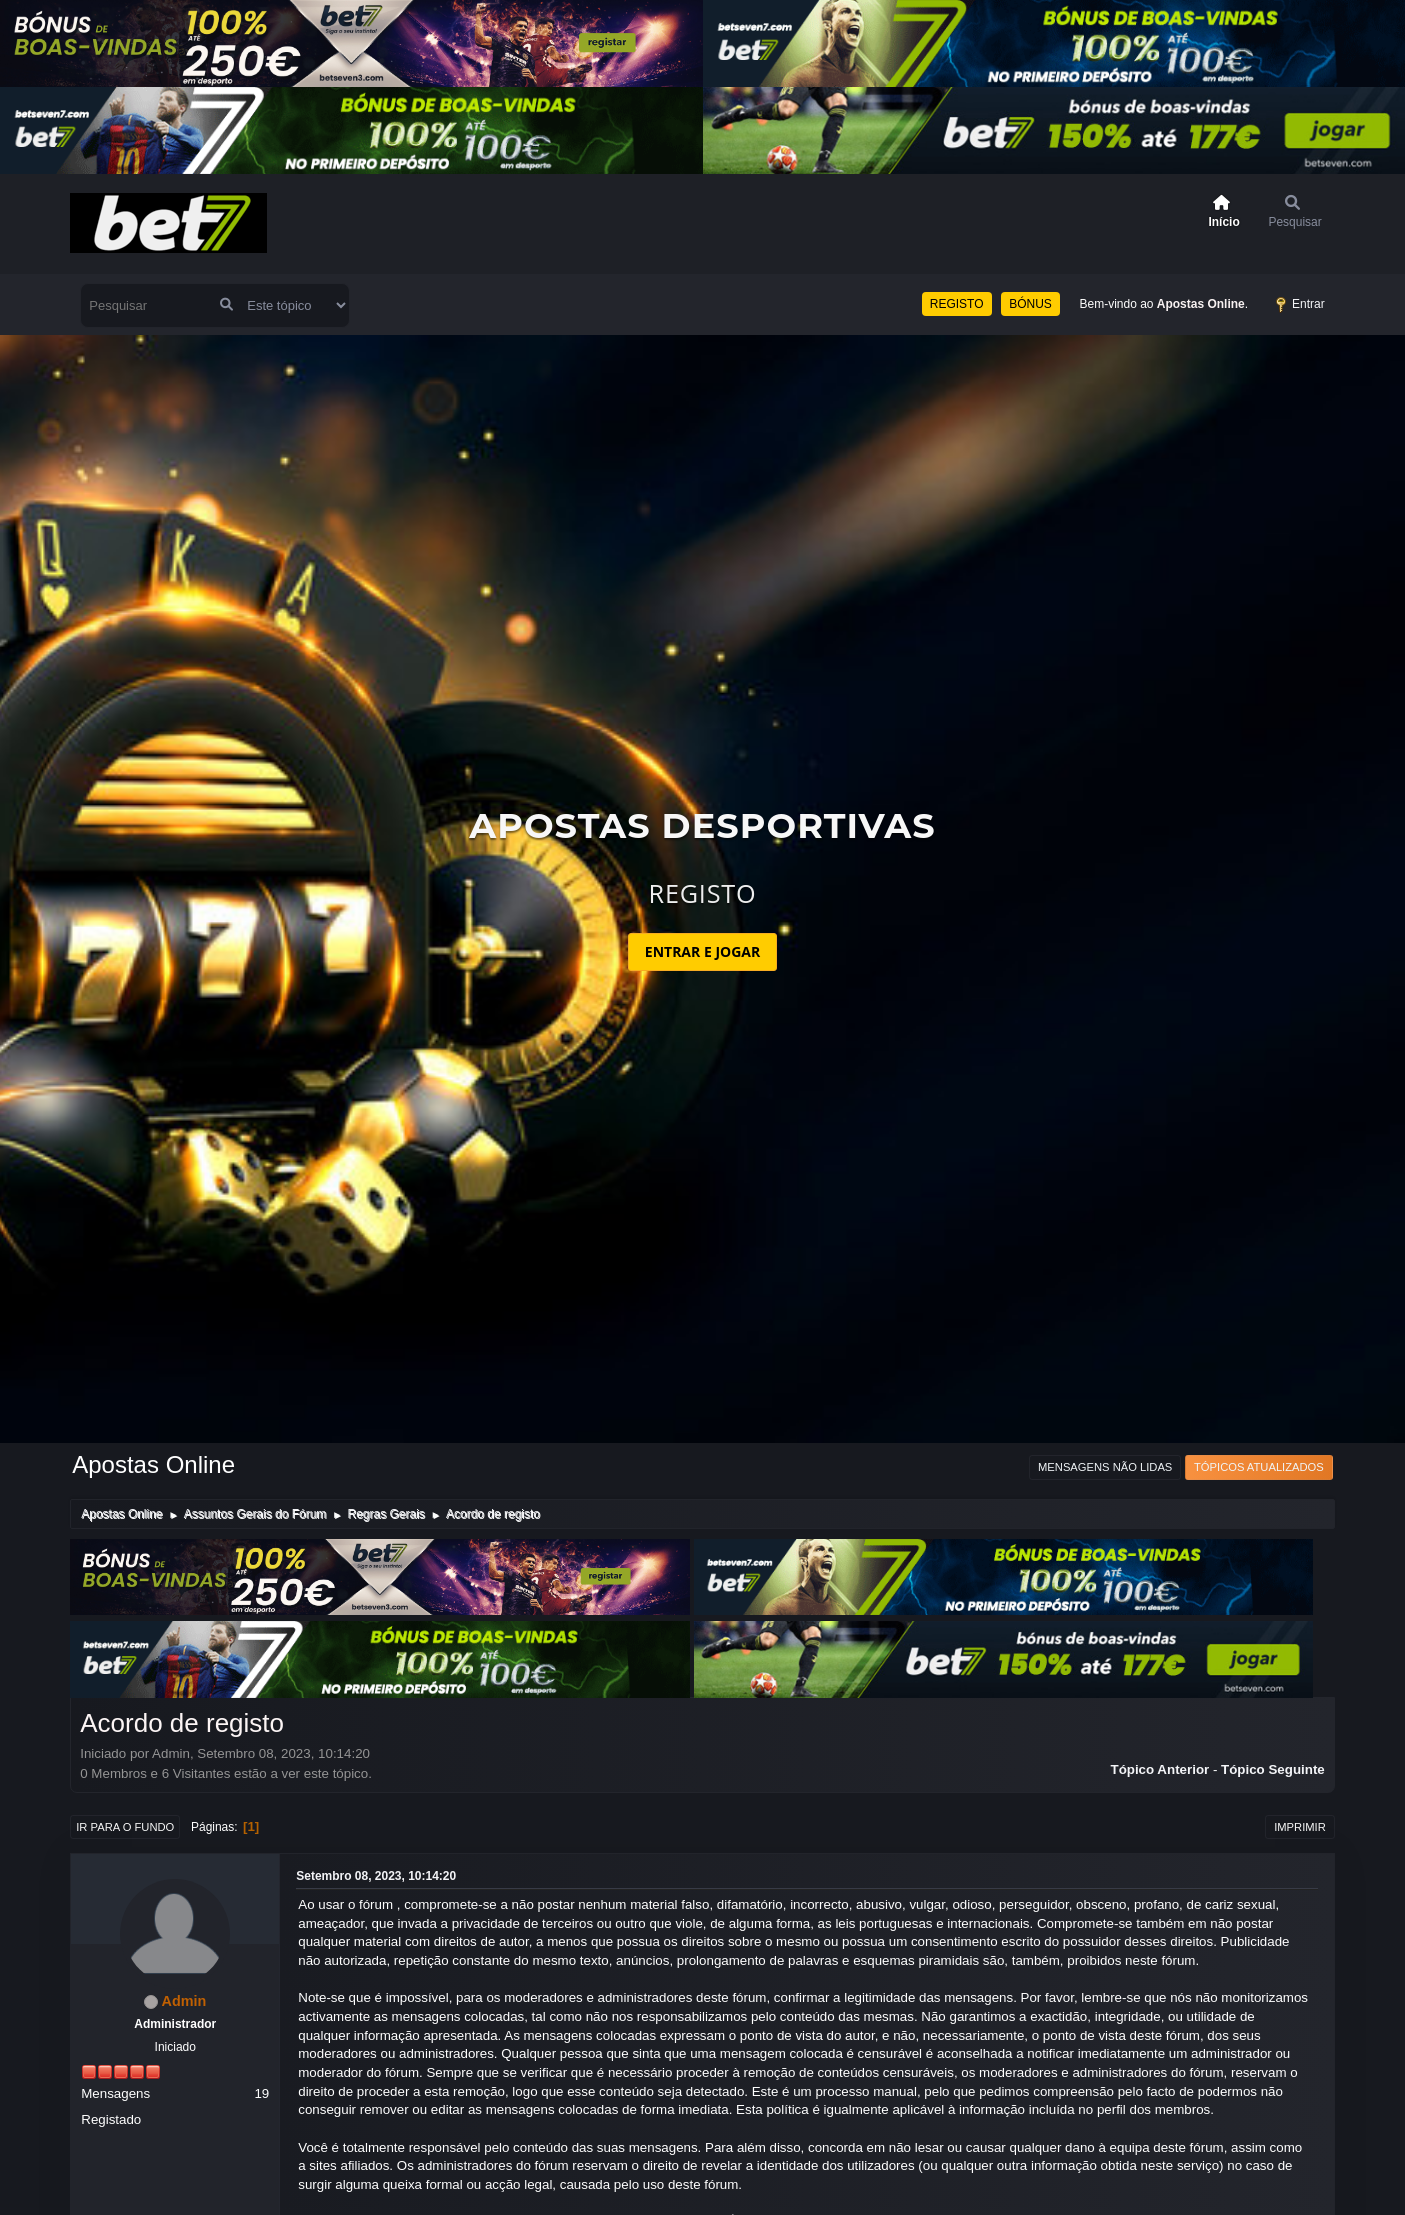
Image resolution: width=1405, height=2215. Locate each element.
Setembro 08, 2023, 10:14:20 (376, 1876)
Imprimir (1300, 1827)
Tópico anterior (1159, 1769)
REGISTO (957, 304)
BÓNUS (1030, 304)
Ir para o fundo (125, 1827)
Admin (184, 2001)
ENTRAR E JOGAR (702, 951)
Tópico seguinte (1273, 1769)
